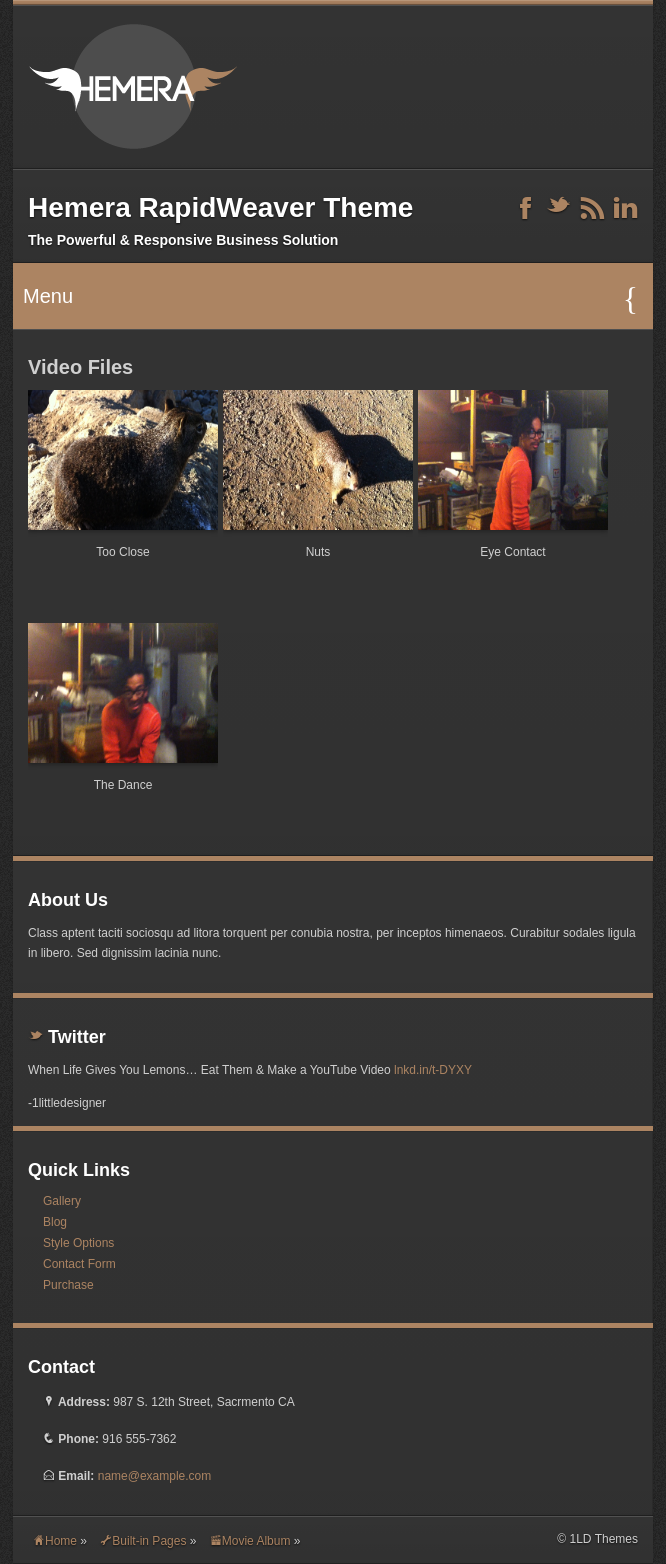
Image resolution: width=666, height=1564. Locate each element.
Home (55, 1541)
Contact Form (79, 1264)
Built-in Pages (143, 1541)
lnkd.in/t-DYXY (433, 1070)
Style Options (78, 1243)
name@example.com (155, 1476)
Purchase (68, 1285)
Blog (55, 1222)
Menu (330, 299)
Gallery (62, 1201)
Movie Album (250, 1541)
